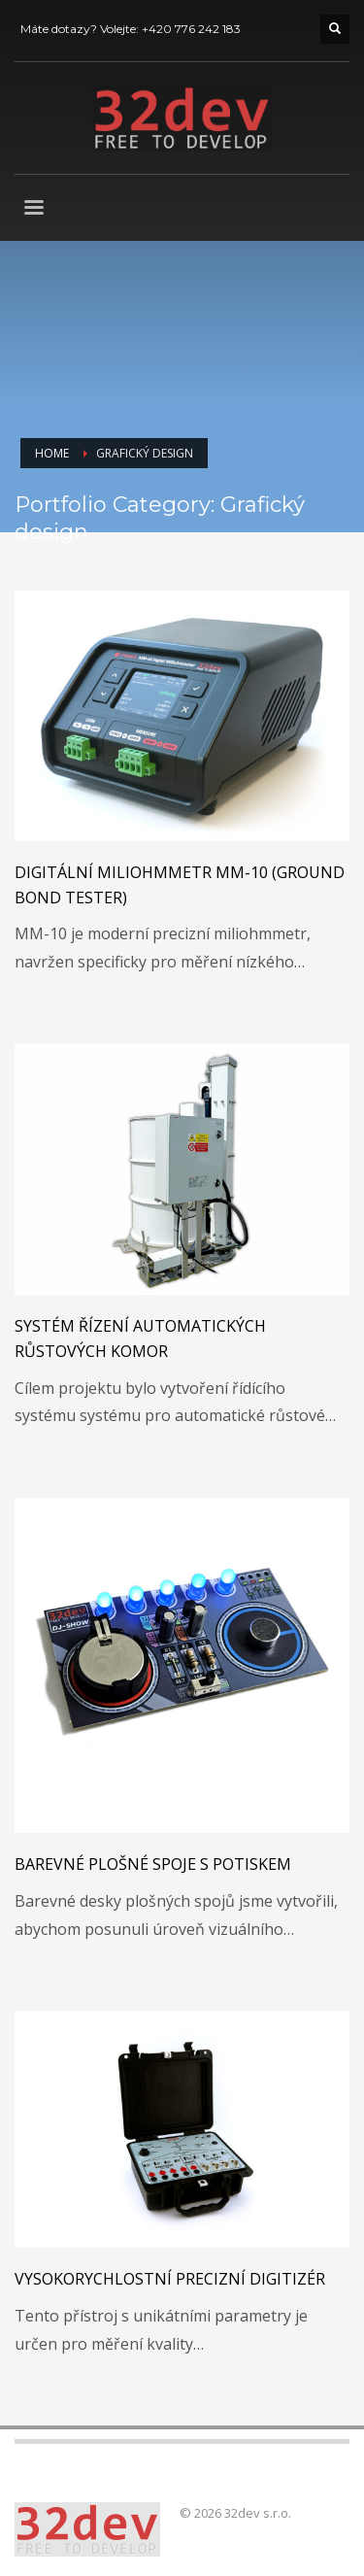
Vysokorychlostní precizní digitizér (170, 2278)
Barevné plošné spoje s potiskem (153, 1864)
